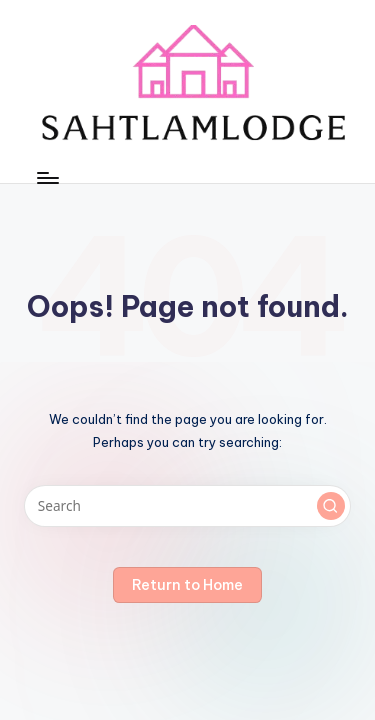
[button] (331, 506)
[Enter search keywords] (187, 506)
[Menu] (47, 177)
